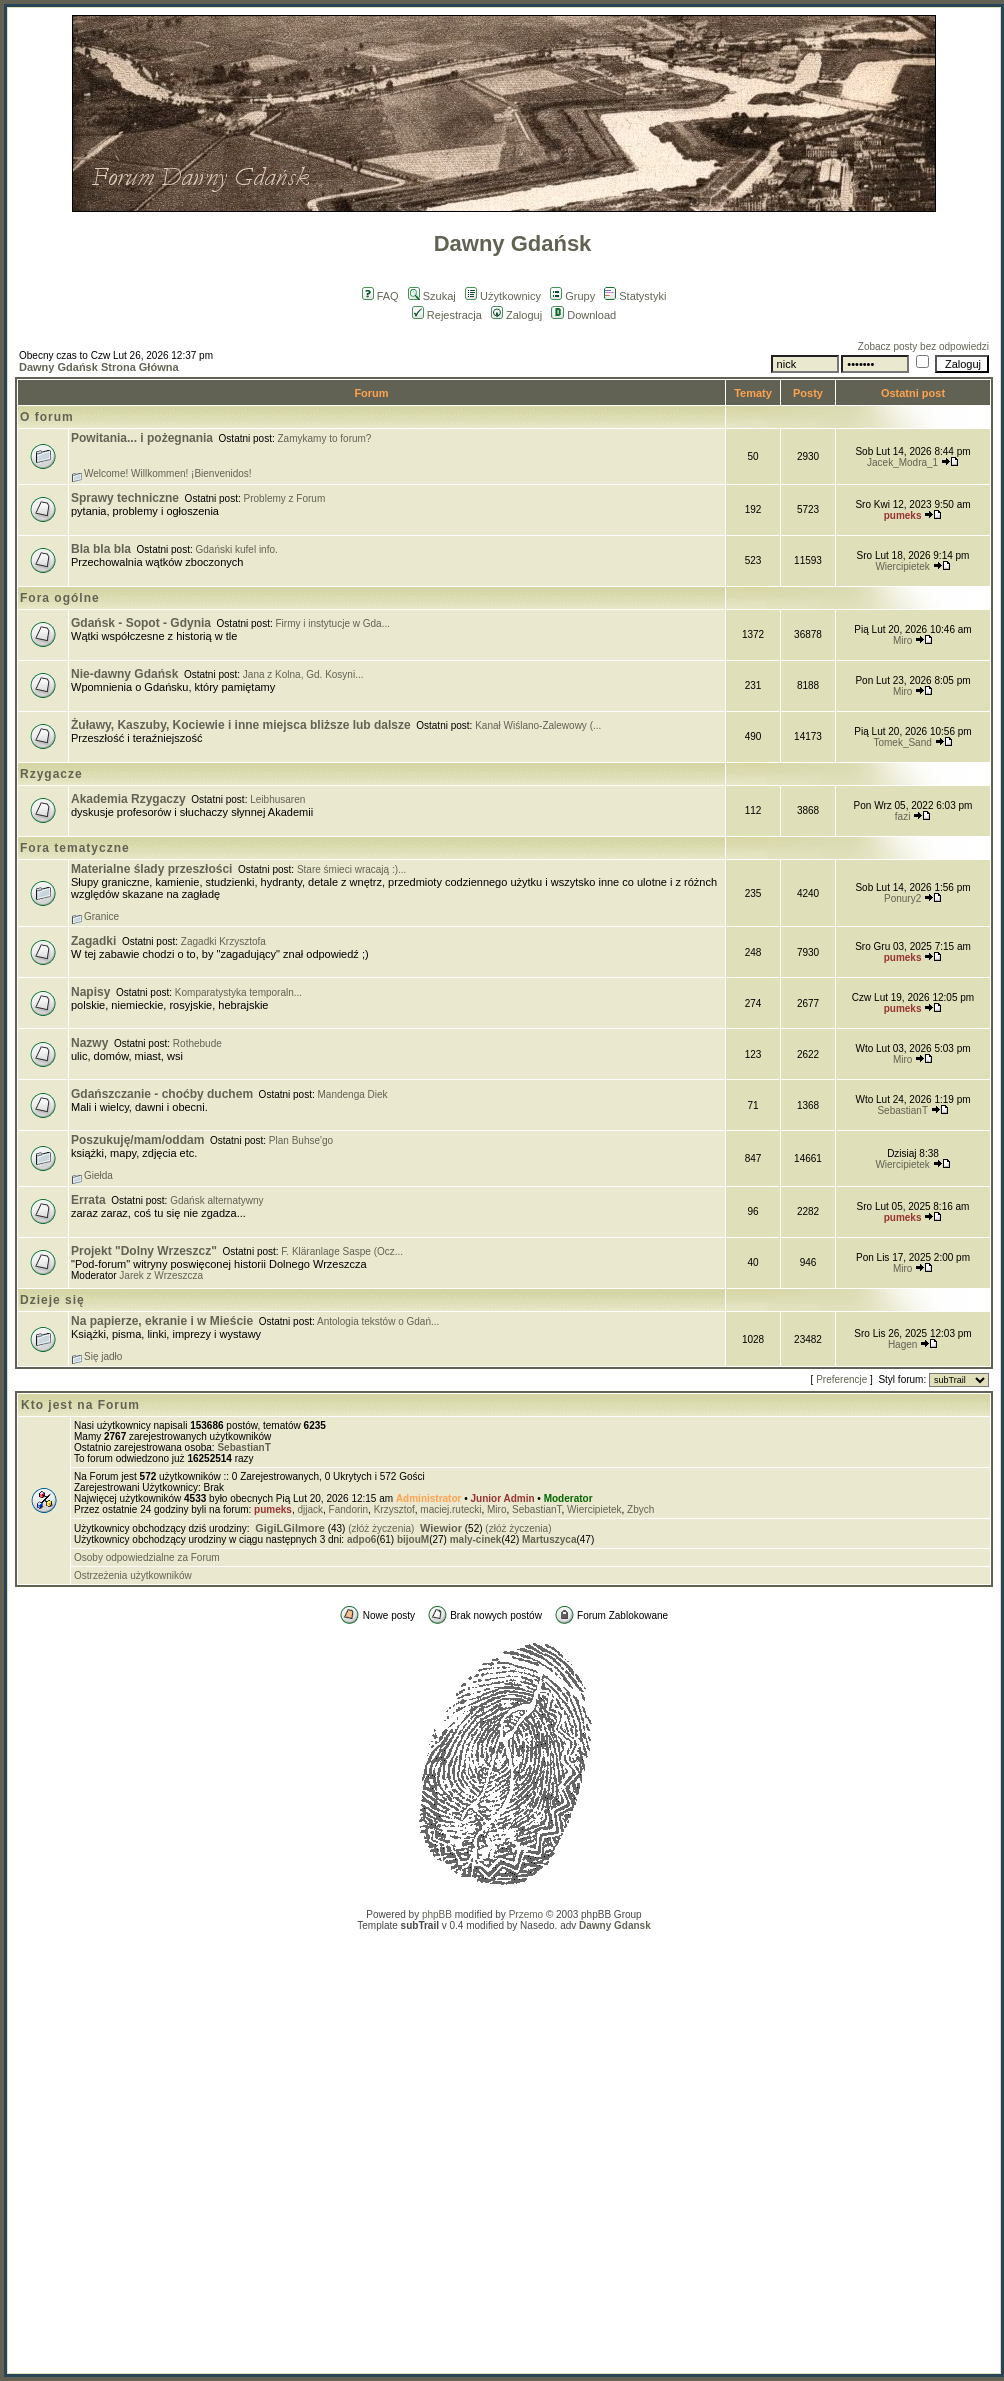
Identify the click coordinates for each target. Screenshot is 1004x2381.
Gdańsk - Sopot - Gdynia (141, 623)
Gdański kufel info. (237, 549)
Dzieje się (52, 1300)
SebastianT (902, 1110)
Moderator (568, 1498)
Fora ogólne (60, 598)
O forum (47, 417)
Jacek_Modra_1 (902, 462)
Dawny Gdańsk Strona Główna (99, 367)
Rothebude (197, 1043)
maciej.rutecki (450, 1509)
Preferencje (841, 1379)
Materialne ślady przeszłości (151, 869)
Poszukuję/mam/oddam (137, 1140)
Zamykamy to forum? (325, 438)
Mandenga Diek (353, 1094)
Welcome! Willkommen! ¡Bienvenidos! (168, 473)
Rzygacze (51, 774)
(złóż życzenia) (381, 1528)
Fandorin (348, 1509)
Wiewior (441, 1528)
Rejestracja (447, 315)
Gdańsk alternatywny (216, 1200)
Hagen (902, 1344)
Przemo (526, 1914)
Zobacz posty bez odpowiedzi (923, 346)
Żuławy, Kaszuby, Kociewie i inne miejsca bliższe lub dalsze (241, 725)
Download (583, 315)
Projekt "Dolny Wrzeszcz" (144, 1251)
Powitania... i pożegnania (142, 438)
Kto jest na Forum (80, 1405)
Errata (88, 1200)
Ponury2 (902, 898)
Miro (902, 640)
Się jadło (103, 1356)
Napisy (90, 992)
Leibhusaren (277, 799)
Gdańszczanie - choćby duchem (162, 1094)
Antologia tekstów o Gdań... (378, 1321)
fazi (903, 816)
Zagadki (93, 941)
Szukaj (432, 296)
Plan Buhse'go (301, 1140)
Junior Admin (503, 1498)
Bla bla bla (101, 549)
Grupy (572, 296)
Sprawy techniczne (125, 498)
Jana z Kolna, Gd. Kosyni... (303, 674)
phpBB (437, 1914)
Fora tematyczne (75, 848)
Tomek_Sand (902, 742)
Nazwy (89, 1043)
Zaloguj (516, 315)
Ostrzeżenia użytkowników (133, 1575)
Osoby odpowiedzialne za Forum (147, 1557)
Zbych (640, 1509)
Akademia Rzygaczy (128, 799)
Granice (101, 916)
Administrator (429, 1498)
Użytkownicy (503, 296)
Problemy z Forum (285, 498)
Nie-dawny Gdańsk (124, 674)
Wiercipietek (902, 566)
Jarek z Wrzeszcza (161, 1275)
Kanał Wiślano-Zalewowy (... (538, 725)
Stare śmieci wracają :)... (351, 869)
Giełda (98, 1175)
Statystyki (635, 296)
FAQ (380, 296)
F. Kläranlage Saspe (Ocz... (342, 1251)
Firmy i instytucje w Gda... (333, 623)
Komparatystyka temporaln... (238, 992)
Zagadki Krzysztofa (223, 941)
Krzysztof (394, 1509)
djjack (310, 1509)
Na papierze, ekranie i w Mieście (162, 1321)
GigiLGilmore (290, 1528)
